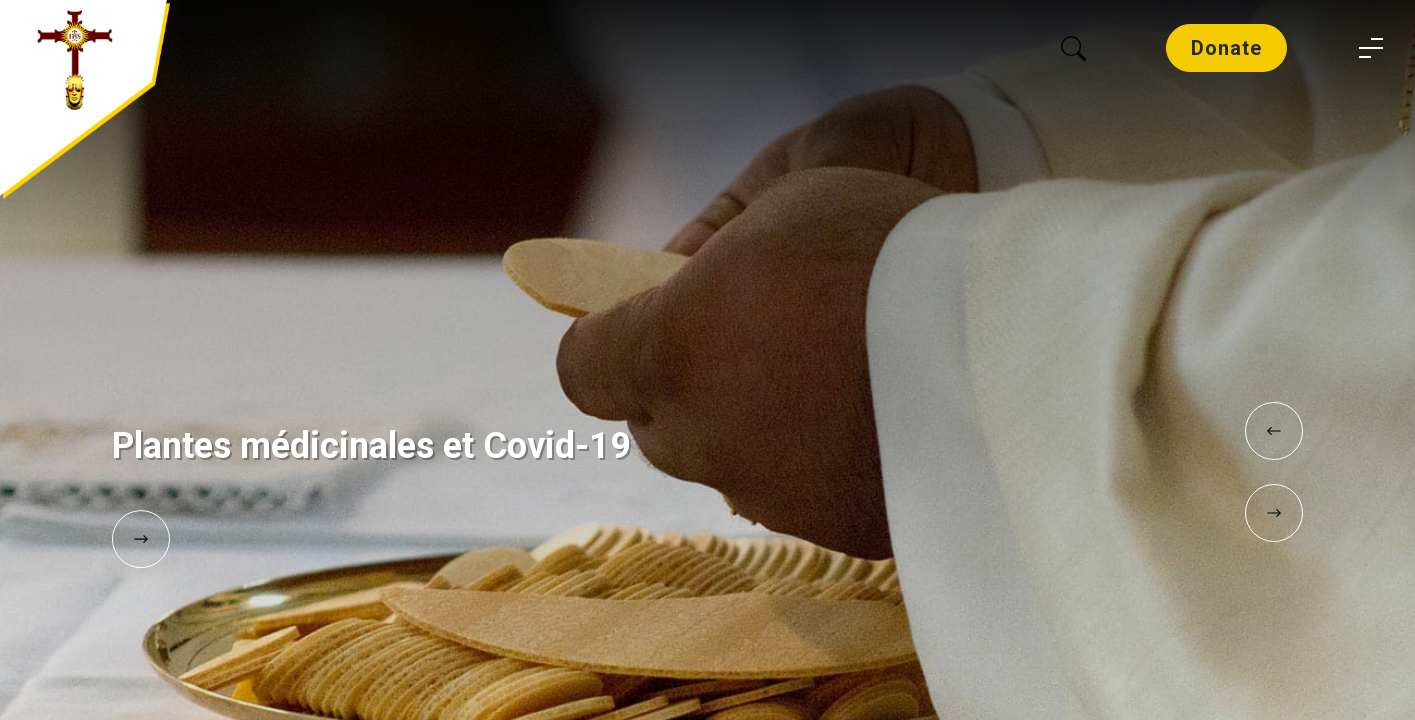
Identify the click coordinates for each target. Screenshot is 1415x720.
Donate (1226, 48)
